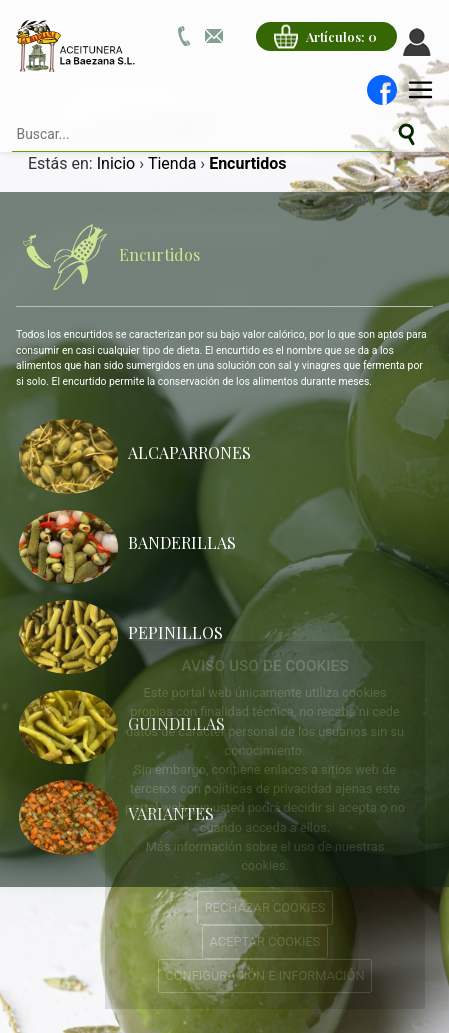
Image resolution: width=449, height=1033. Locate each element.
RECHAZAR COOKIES (265, 907)
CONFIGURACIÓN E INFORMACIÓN (264, 975)
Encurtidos (108, 257)
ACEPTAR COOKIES (265, 941)
